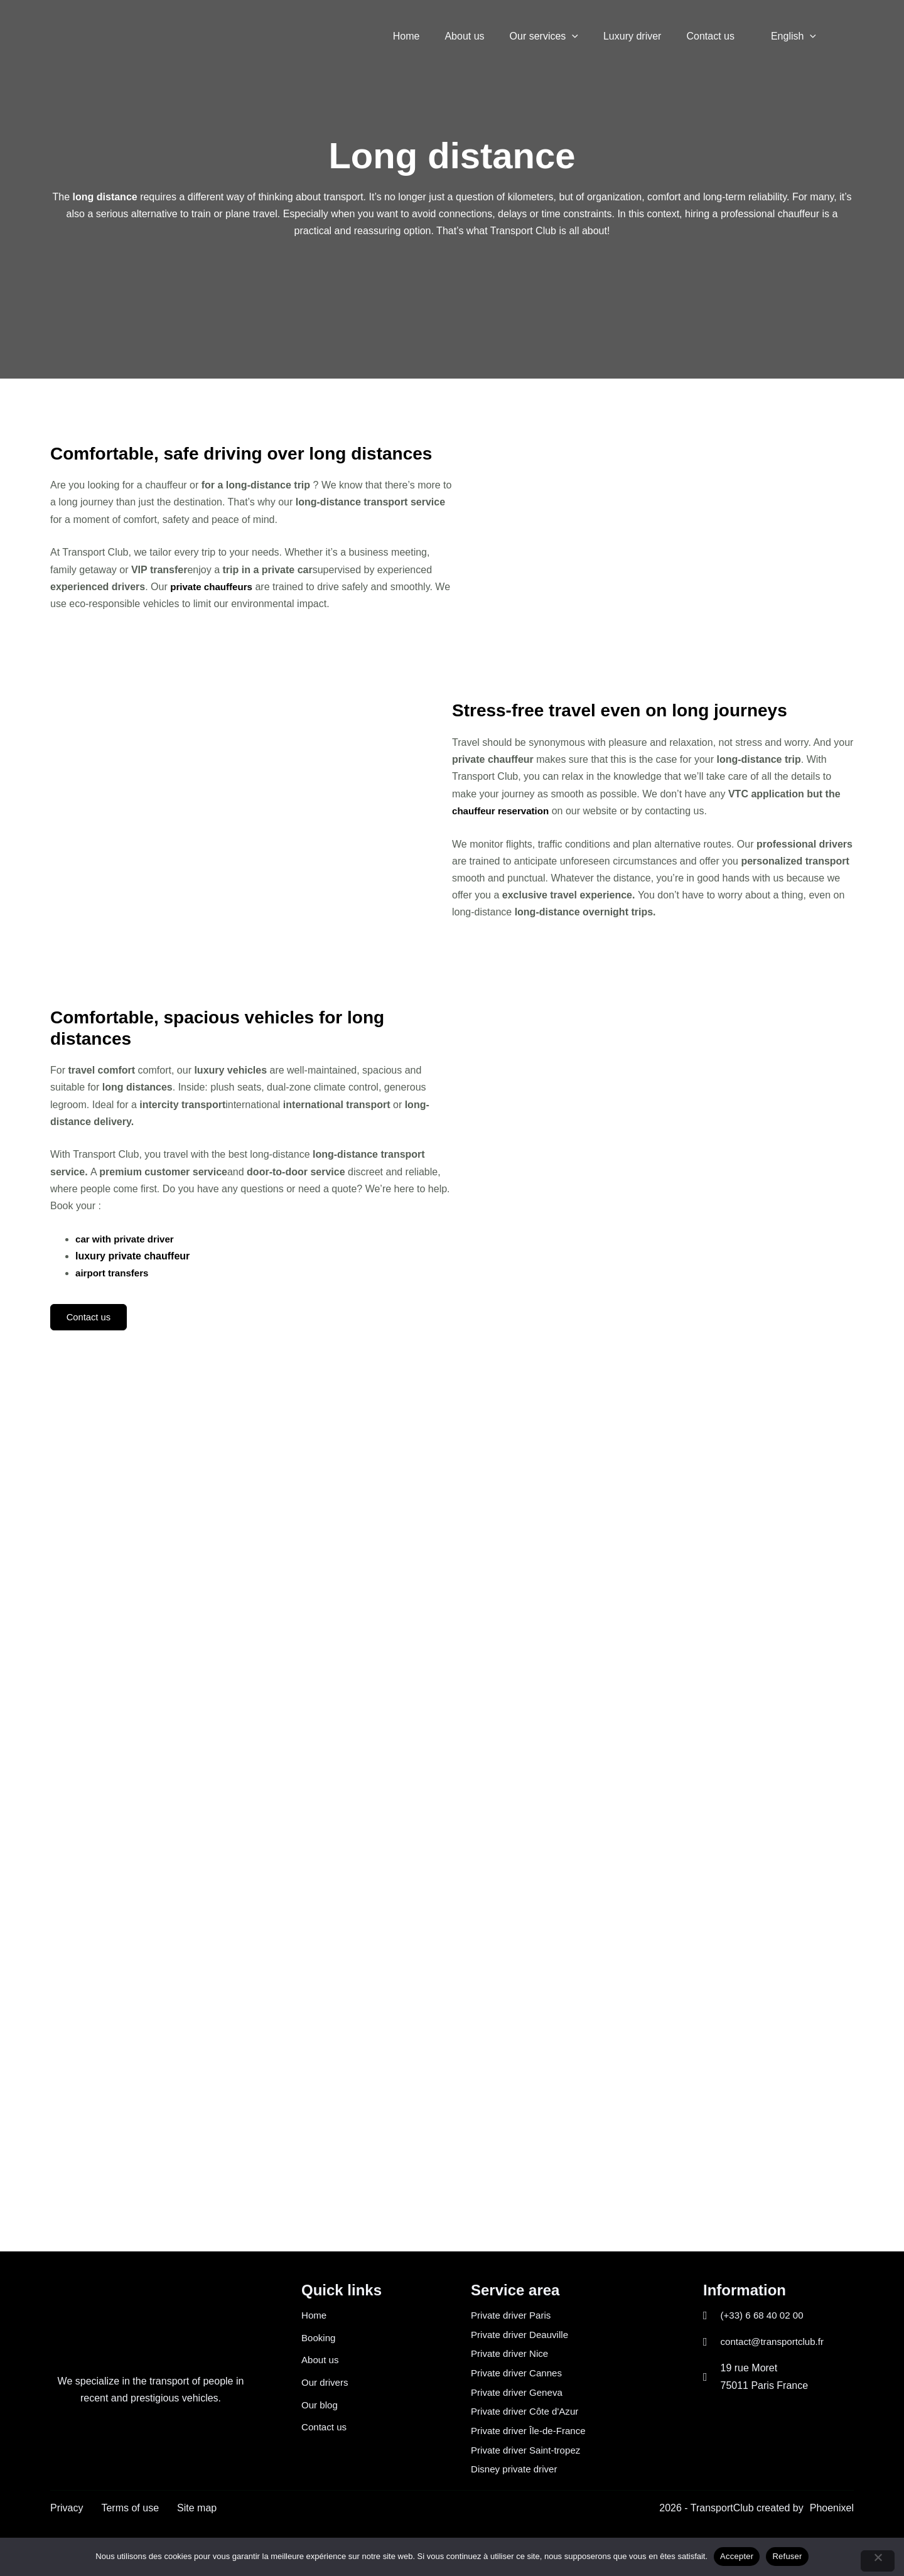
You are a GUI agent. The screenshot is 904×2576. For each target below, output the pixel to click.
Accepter (736, 2556)
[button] (589, 36)
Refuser (787, 2556)
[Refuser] (878, 2561)
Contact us (717, 36)
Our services (561, 36)
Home (434, 36)
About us (487, 36)
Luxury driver (645, 36)
